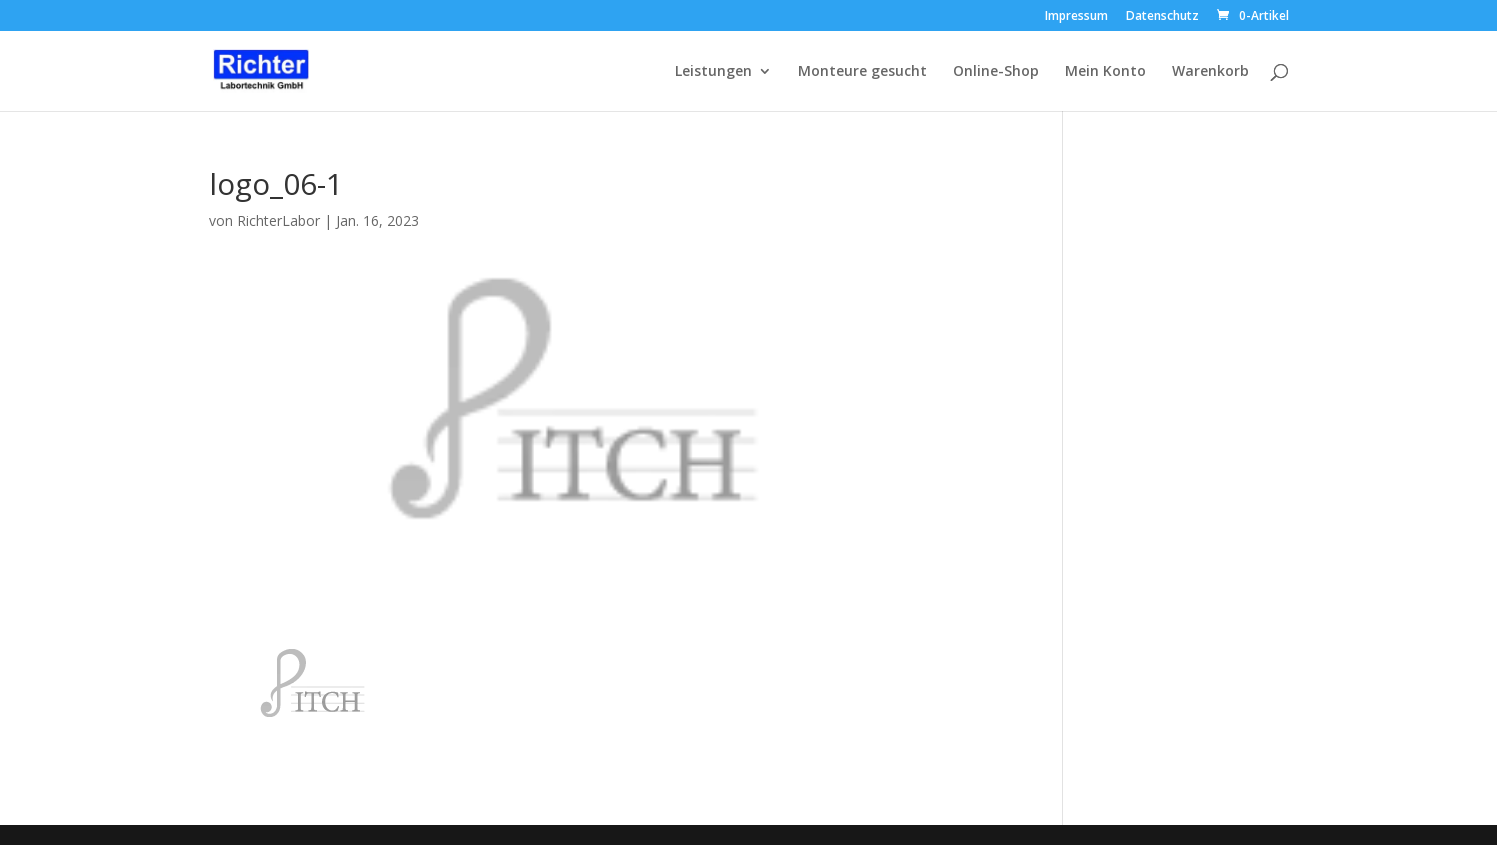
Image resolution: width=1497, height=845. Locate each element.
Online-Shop (996, 72)
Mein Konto (1105, 72)
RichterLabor (278, 220)
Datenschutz (1162, 17)
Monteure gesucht (862, 72)
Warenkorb (1210, 72)
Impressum (1076, 17)
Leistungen (713, 72)
